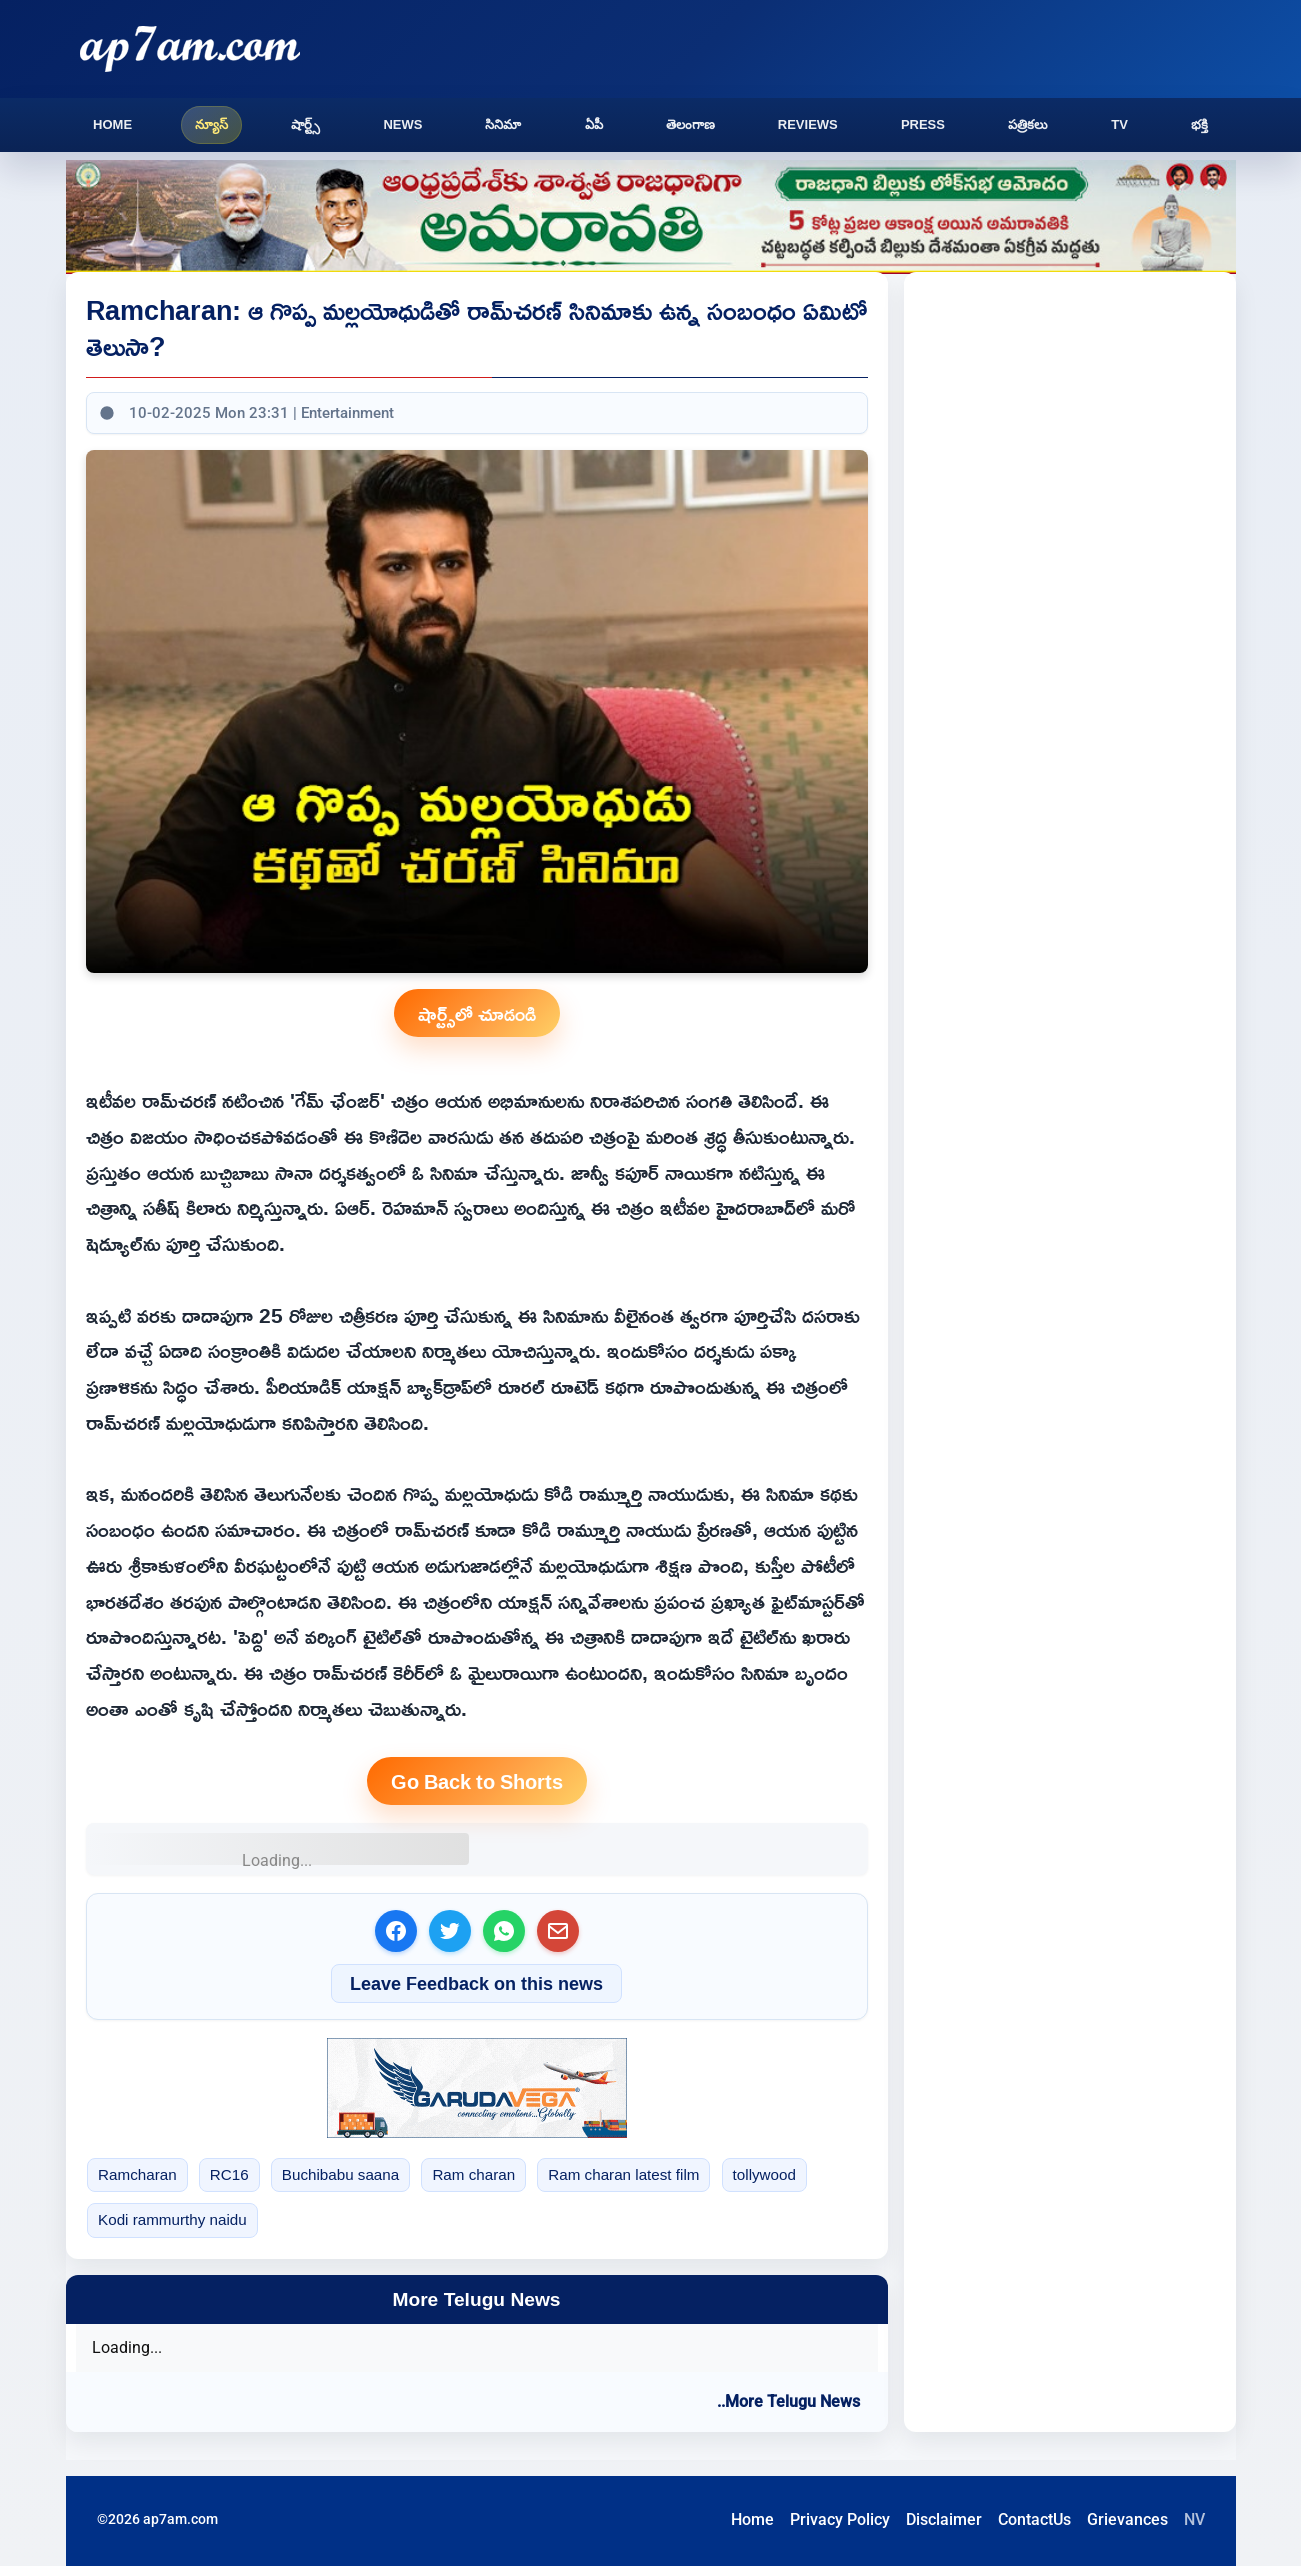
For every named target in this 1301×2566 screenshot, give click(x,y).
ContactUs (1034, 2519)
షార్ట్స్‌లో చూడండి (477, 1013)
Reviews (808, 124)
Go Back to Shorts (477, 1781)
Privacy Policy (840, 2519)
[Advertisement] (1088, 440)
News (402, 124)
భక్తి (1199, 124)
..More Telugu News (788, 2401)
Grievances (1127, 2519)
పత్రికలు (1028, 124)
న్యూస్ (211, 124)
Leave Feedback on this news (476, 1983)
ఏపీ (594, 124)
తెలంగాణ (690, 124)
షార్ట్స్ (305, 124)
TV (1119, 124)
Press (923, 124)
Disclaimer (944, 2519)
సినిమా (503, 124)
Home (112, 124)
